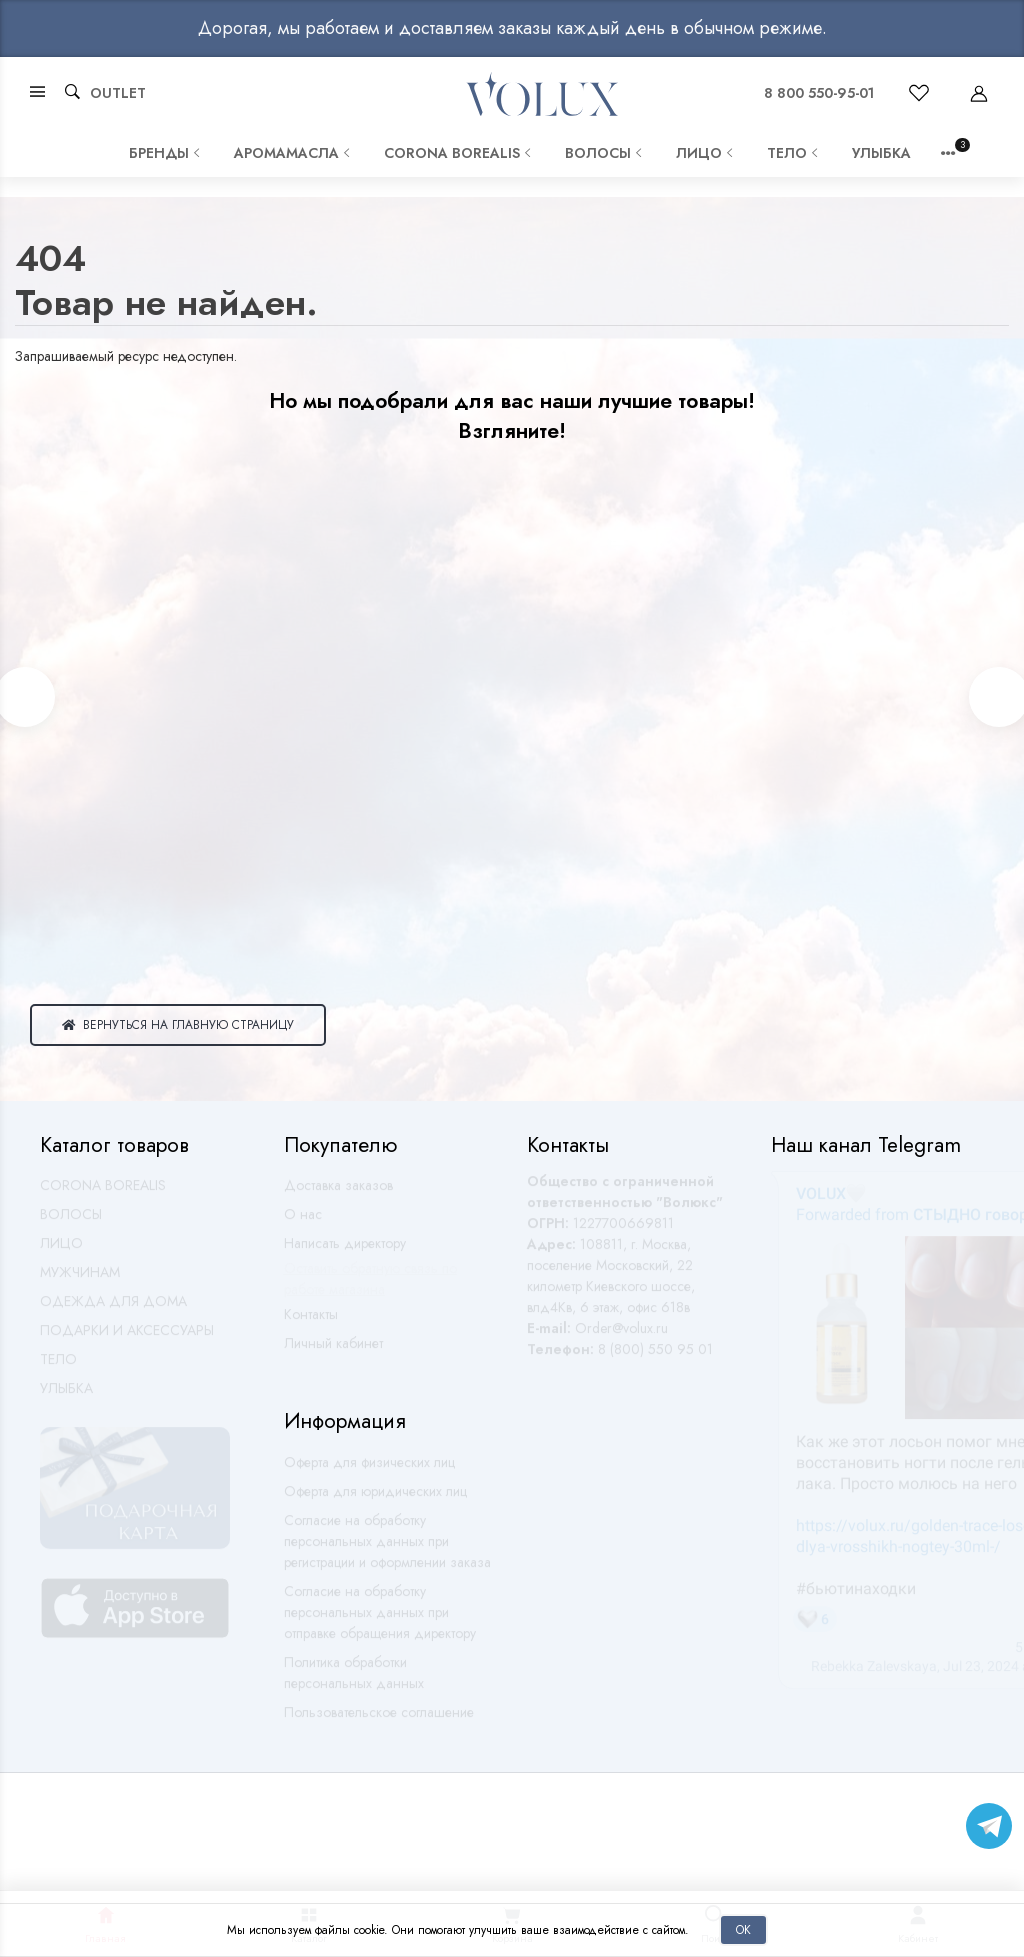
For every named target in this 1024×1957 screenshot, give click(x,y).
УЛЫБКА (881, 153)
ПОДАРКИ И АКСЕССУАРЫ (127, 1339)
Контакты (311, 1323)
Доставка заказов (338, 1194)
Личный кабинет (333, 1352)
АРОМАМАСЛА (294, 153)
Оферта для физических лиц (369, 1471)
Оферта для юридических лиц (375, 1500)
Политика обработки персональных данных (354, 1681)
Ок (743, 1929)
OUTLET (118, 93)
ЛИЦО (706, 153)
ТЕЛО (794, 153)
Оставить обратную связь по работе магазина (370, 1287)
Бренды (166, 153)
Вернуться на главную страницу (178, 1024)
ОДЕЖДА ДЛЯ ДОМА (113, 1310)
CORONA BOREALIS (459, 153)
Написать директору (345, 1252)
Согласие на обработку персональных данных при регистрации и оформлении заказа (387, 1550)
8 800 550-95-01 (819, 93)
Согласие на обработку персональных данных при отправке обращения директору (380, 1621)
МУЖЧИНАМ (80, 1281)
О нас (303, 1223)
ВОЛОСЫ (605, 153)
